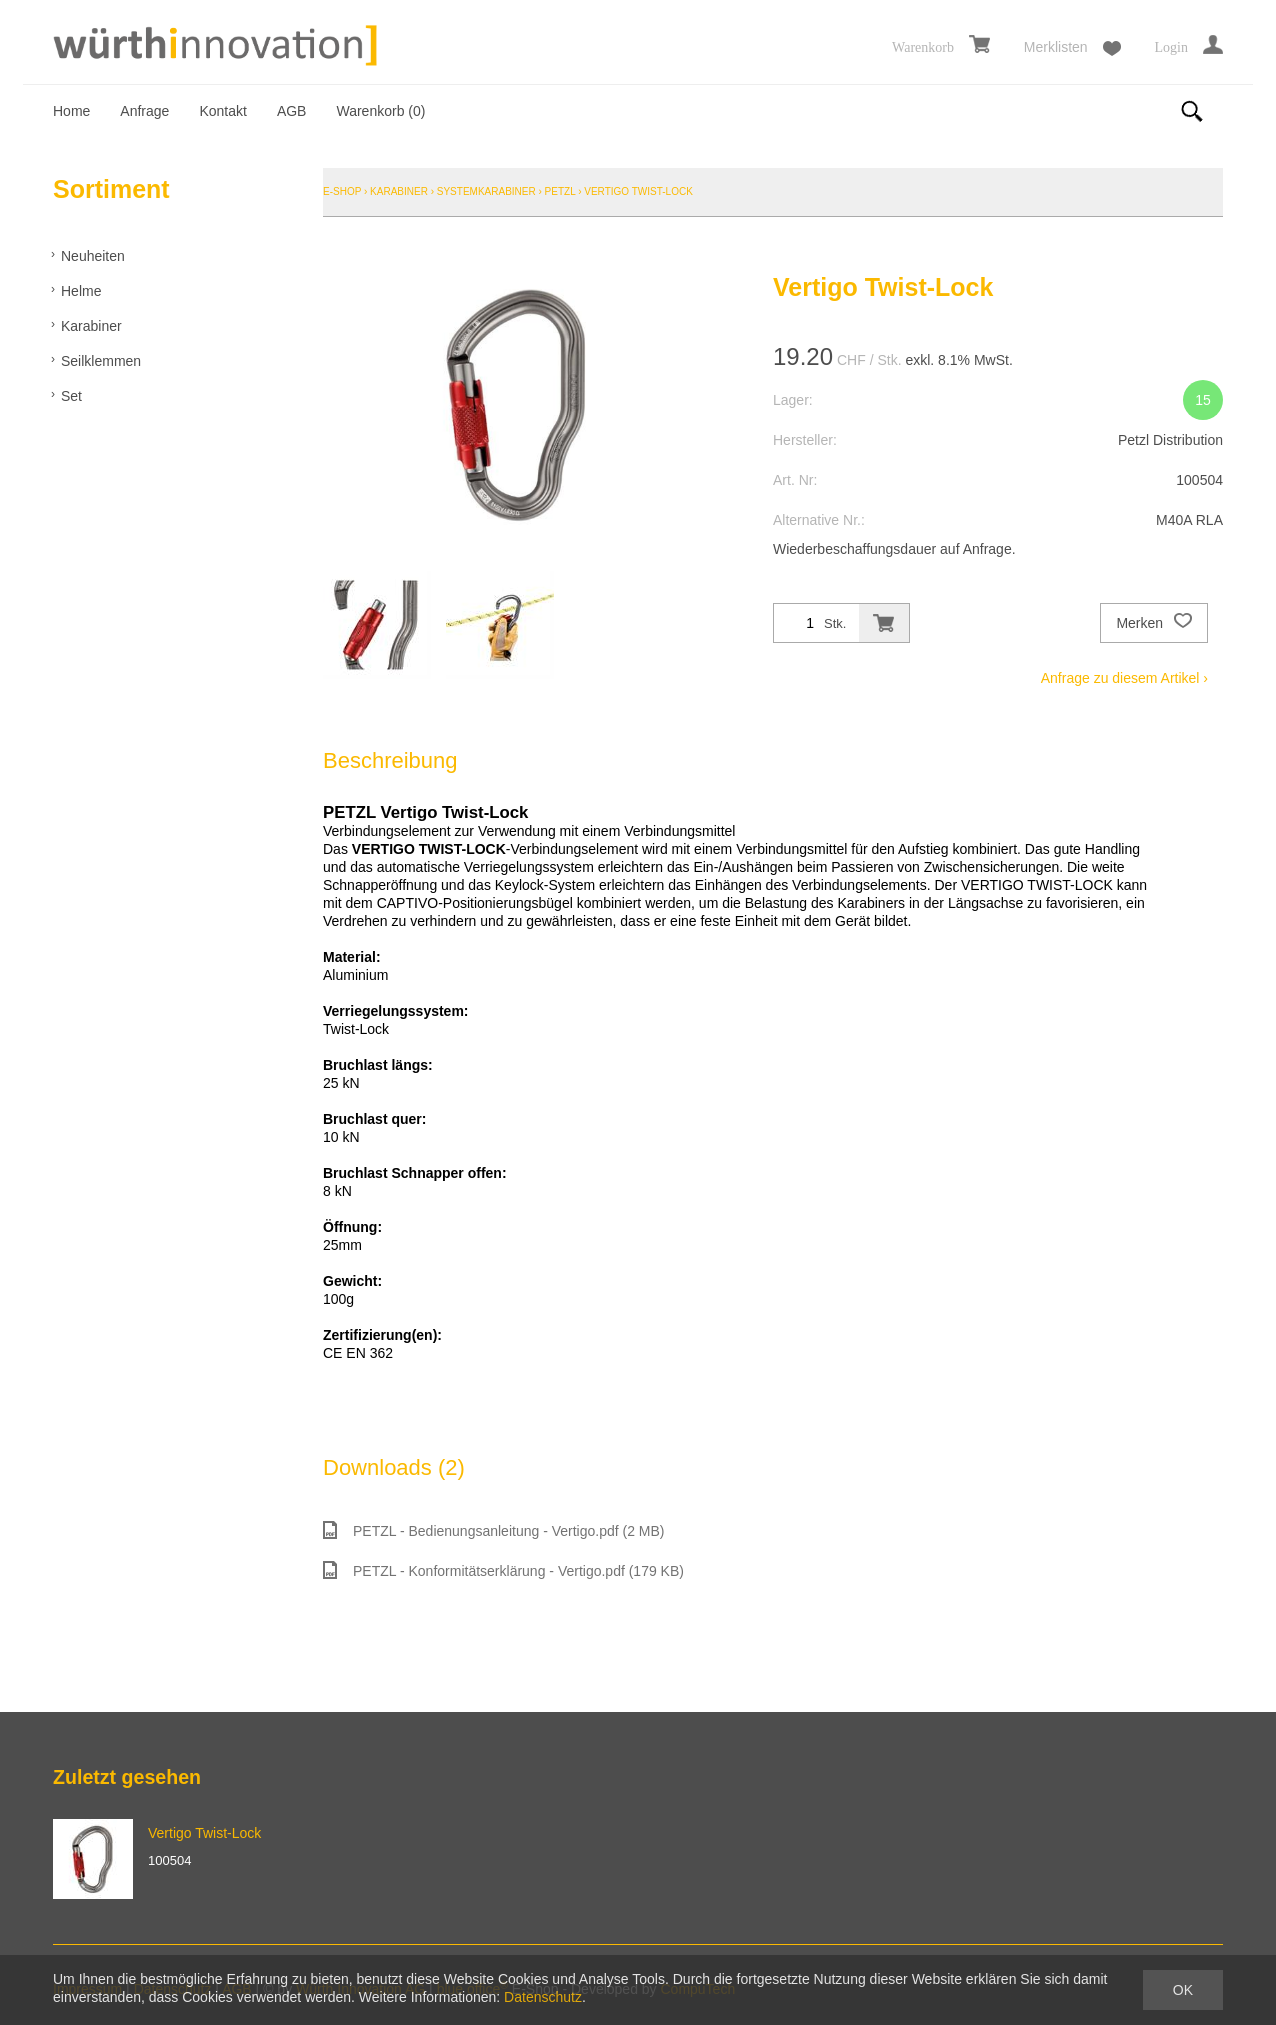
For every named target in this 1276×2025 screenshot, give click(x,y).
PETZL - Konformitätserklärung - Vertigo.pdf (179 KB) (503, 1570)
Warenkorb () (380, 111)
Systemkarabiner (486, 191)
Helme (81, 291)
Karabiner (91, 326)
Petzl (560, 191)
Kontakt (222, 111)
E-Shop (342, 191)
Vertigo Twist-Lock (638, 191)
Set (71, 396)
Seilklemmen (101, 361)
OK (1183, 1990)
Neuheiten (93, 256)
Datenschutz (543, 1997)
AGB (292, 111)
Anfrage (144, 111)
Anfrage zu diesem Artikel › (1124, 678)
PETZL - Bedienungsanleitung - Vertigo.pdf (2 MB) (494, 1530)
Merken (1154, 623)
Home (71, 111)
